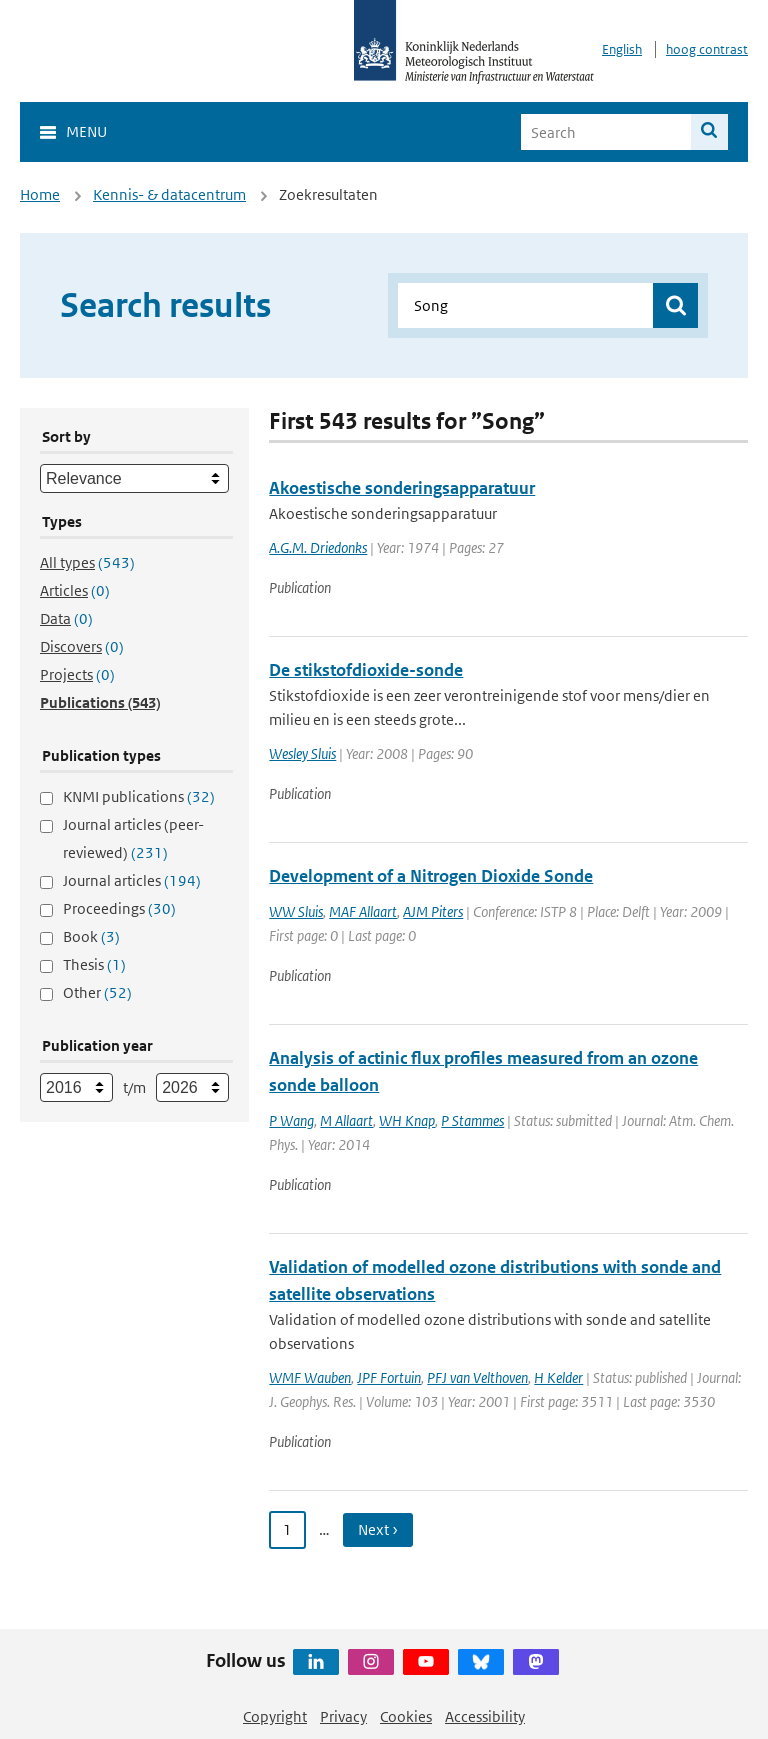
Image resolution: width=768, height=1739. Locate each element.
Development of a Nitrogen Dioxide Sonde (431, 876)
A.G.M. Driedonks (318, 547)
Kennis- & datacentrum (169, 194)
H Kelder (558, 1377)
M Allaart (346, 1120)
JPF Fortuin (389, 1377)
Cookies (406, 1716)
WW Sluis (296, 911)
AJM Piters (433, 911)
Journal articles (132, 880)
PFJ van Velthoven (477, 1377)
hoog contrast (707, 49)
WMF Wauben (310, 1377)
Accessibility (485, 1716)
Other (97, 992)
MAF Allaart (363, 911)
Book (91, 936)
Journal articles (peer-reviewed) (133, 838)
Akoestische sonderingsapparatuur (402, 488)
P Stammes (472, 1120)
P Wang (291, 1120)
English (622, 49)
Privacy (343, 1716)
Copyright (275, 1716)
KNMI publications (139, 796)
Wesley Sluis (302, 753)
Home (40, 194)
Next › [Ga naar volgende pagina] (378, 1529)
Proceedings (119, 908)
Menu (86, 131)
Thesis (94, 964)
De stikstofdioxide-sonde (366, 670)
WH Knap (407, 1120)
